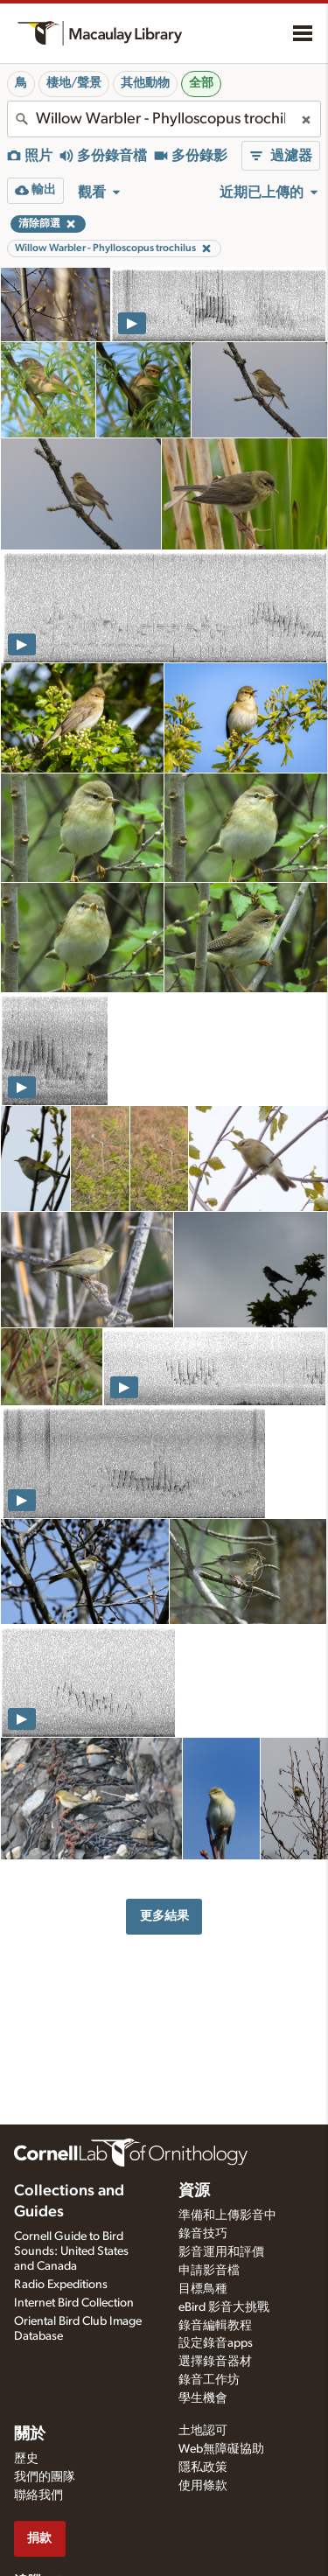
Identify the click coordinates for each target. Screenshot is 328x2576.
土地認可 (202, 2431)
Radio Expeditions (61, 2284)
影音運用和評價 (221, 2252)
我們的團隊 (44, 2477)
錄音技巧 (202, 2234)
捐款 (39, 2537)
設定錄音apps (215, 2343)
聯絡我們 (38, 2495)
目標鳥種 (202, 2289)
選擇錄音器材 (215, 2362)
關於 (29, 2434)
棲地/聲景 (73, 83)
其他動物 (145, 83)
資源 (194, 2191)
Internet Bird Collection (74, 2303)
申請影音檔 (209, 2270)
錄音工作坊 (209, 2380)
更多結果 (164, 1915)
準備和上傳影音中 (227, 2215)
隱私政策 (202, 2467)
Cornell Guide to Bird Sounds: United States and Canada (71, 2251)
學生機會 (202, 2398)
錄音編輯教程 (215, 2326)
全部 (201, 83)
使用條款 (202, 2486)
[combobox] (164, 119)
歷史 (26, 2459)
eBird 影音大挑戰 (223, 2307)
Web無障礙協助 (221, 2449)
